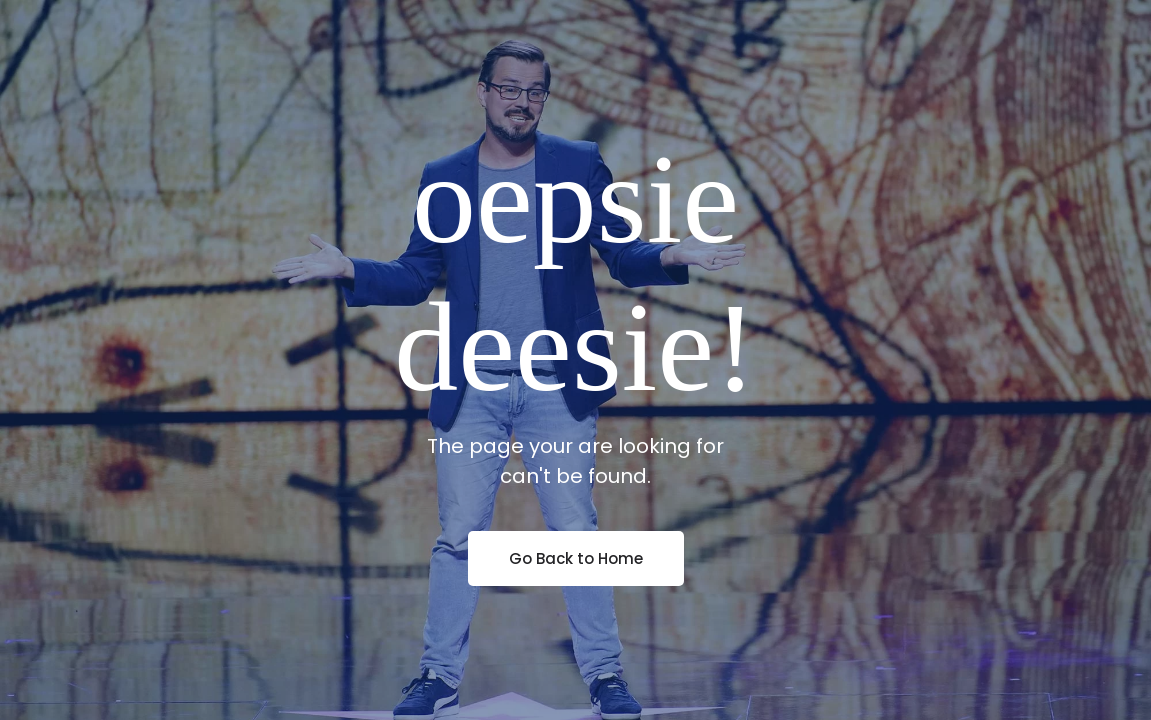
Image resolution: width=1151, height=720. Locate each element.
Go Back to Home (576, 558)
